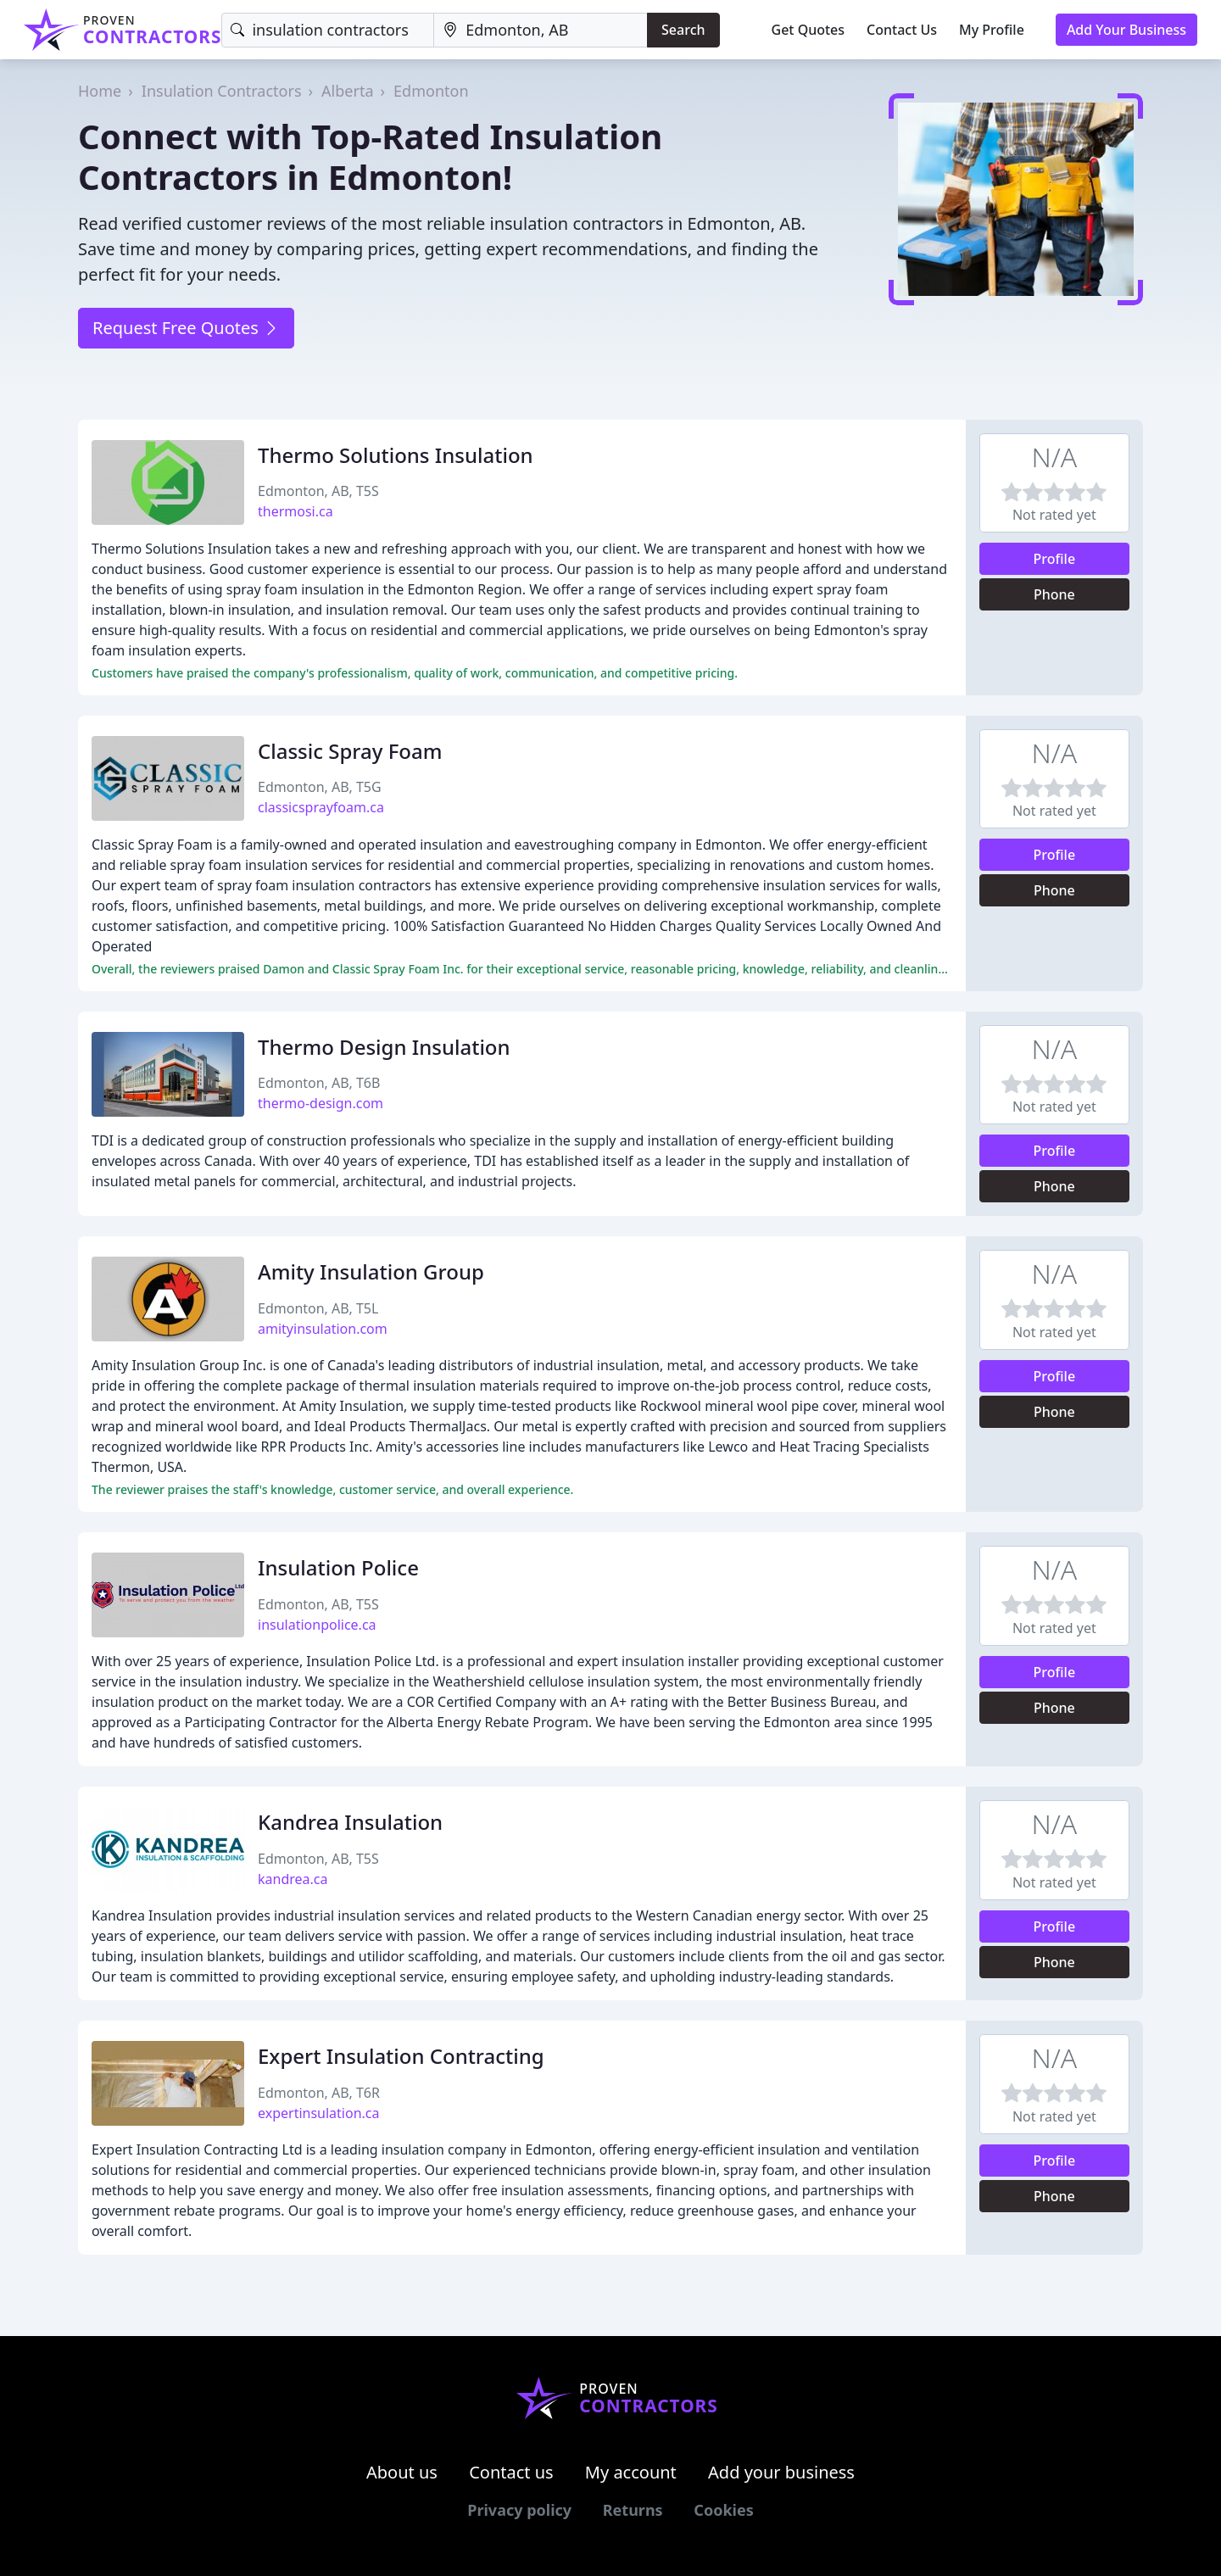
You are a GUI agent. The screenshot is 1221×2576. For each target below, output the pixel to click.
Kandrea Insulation (350, 1822)
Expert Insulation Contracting (401, 2056)
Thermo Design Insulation (384, 1047)
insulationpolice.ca (317, 1624)
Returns (633, 2510)
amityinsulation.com (322, 1328)
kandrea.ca (292, 1879)
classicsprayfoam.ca (321, 807)
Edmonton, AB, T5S (318, 491)
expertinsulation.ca (319, 2113)
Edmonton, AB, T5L (318, 1308)
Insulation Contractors (222, 91)
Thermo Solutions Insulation (395, 455)
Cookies (723, 2510)
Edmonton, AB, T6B (319, 1082)
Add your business (781, 2472)
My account (631, 2472)
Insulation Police (338, 1567)
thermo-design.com (320, 1103)
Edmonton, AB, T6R (319, 2092)
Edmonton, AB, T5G (320, 787)
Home (99, 91)
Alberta (347, 91)
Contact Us (902, 29)
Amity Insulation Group (371, 1271)
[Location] (540, 30)
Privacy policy (519, 2510)
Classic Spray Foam (350, 751)
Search (683, 29)
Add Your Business (1126, 29)
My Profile (991, 29)
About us (402, 2472)
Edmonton (430, 91)
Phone (1054, 594)
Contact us (511, 2472)
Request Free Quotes (186, 327)
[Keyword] (327, 30)
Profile (1055, 558)
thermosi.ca (295, 511)
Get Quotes (808, 29)
